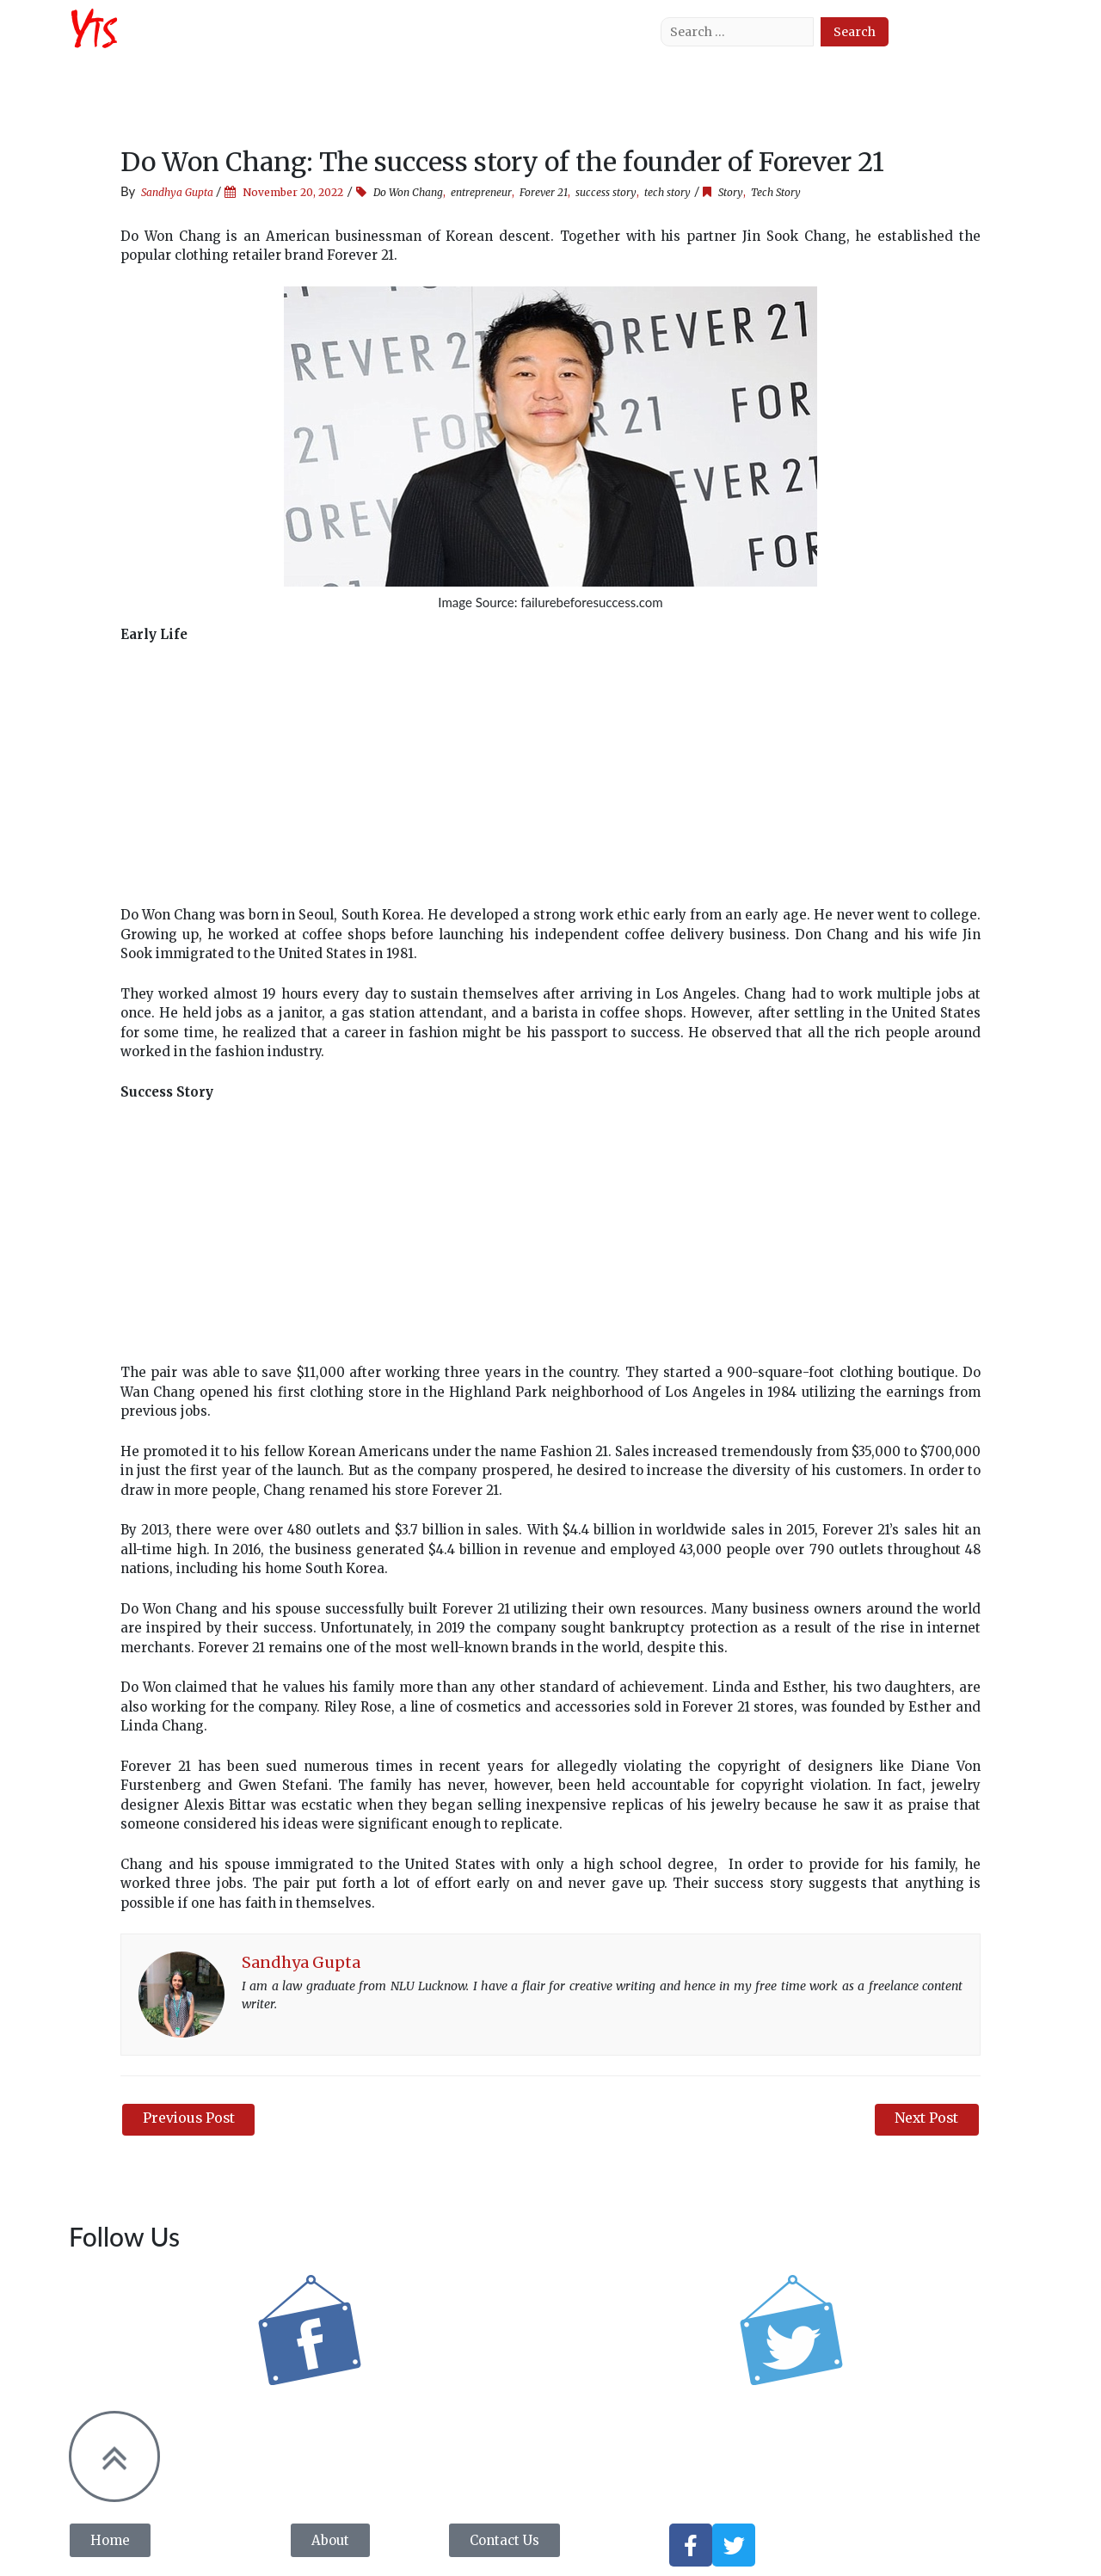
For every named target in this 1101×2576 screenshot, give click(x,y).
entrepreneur (481, 192)
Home (198, 42)
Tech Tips (502, 42)
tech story (667, 192)
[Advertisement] (550, 785)
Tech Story (417, 42)
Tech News (330, 42)
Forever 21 (544, 192)
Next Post (925, 2118)
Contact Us (587, 42)
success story (606, 192)
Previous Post (190, 2118)
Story (730, 192)
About (258, 42)
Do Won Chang (408, 192)
